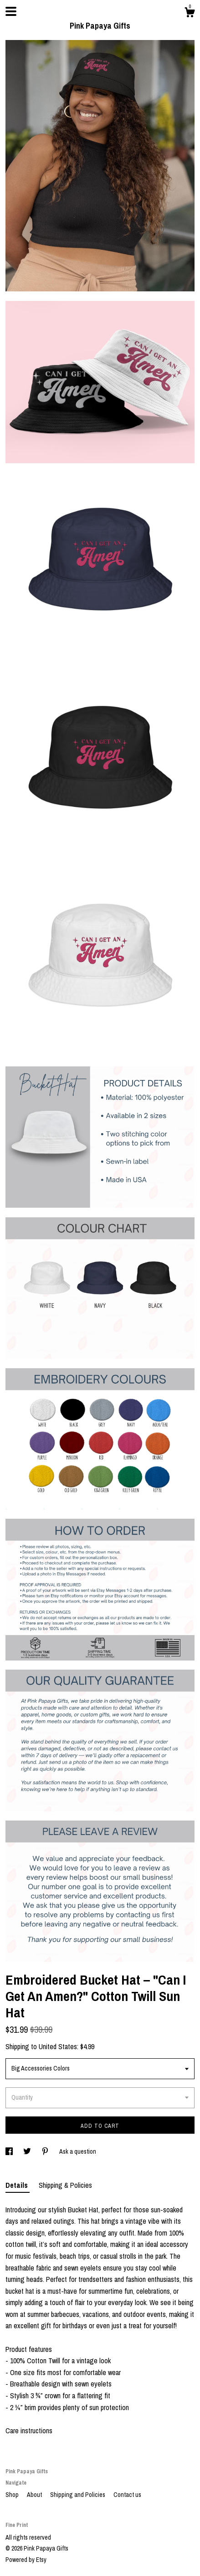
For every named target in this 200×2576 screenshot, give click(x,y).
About (35, 2495)
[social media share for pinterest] (45, 2151)
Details (17, 2185)
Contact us (127, 2495)
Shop (12, 2495)
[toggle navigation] (10, 11)
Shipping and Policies (78, 2495)
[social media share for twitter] (27, 2151)
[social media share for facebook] (9, 2151)
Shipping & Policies (65, 2185)
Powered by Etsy (25, 2560)
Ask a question (77, 2151)
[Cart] (190, 13)
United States (58, 2046)
